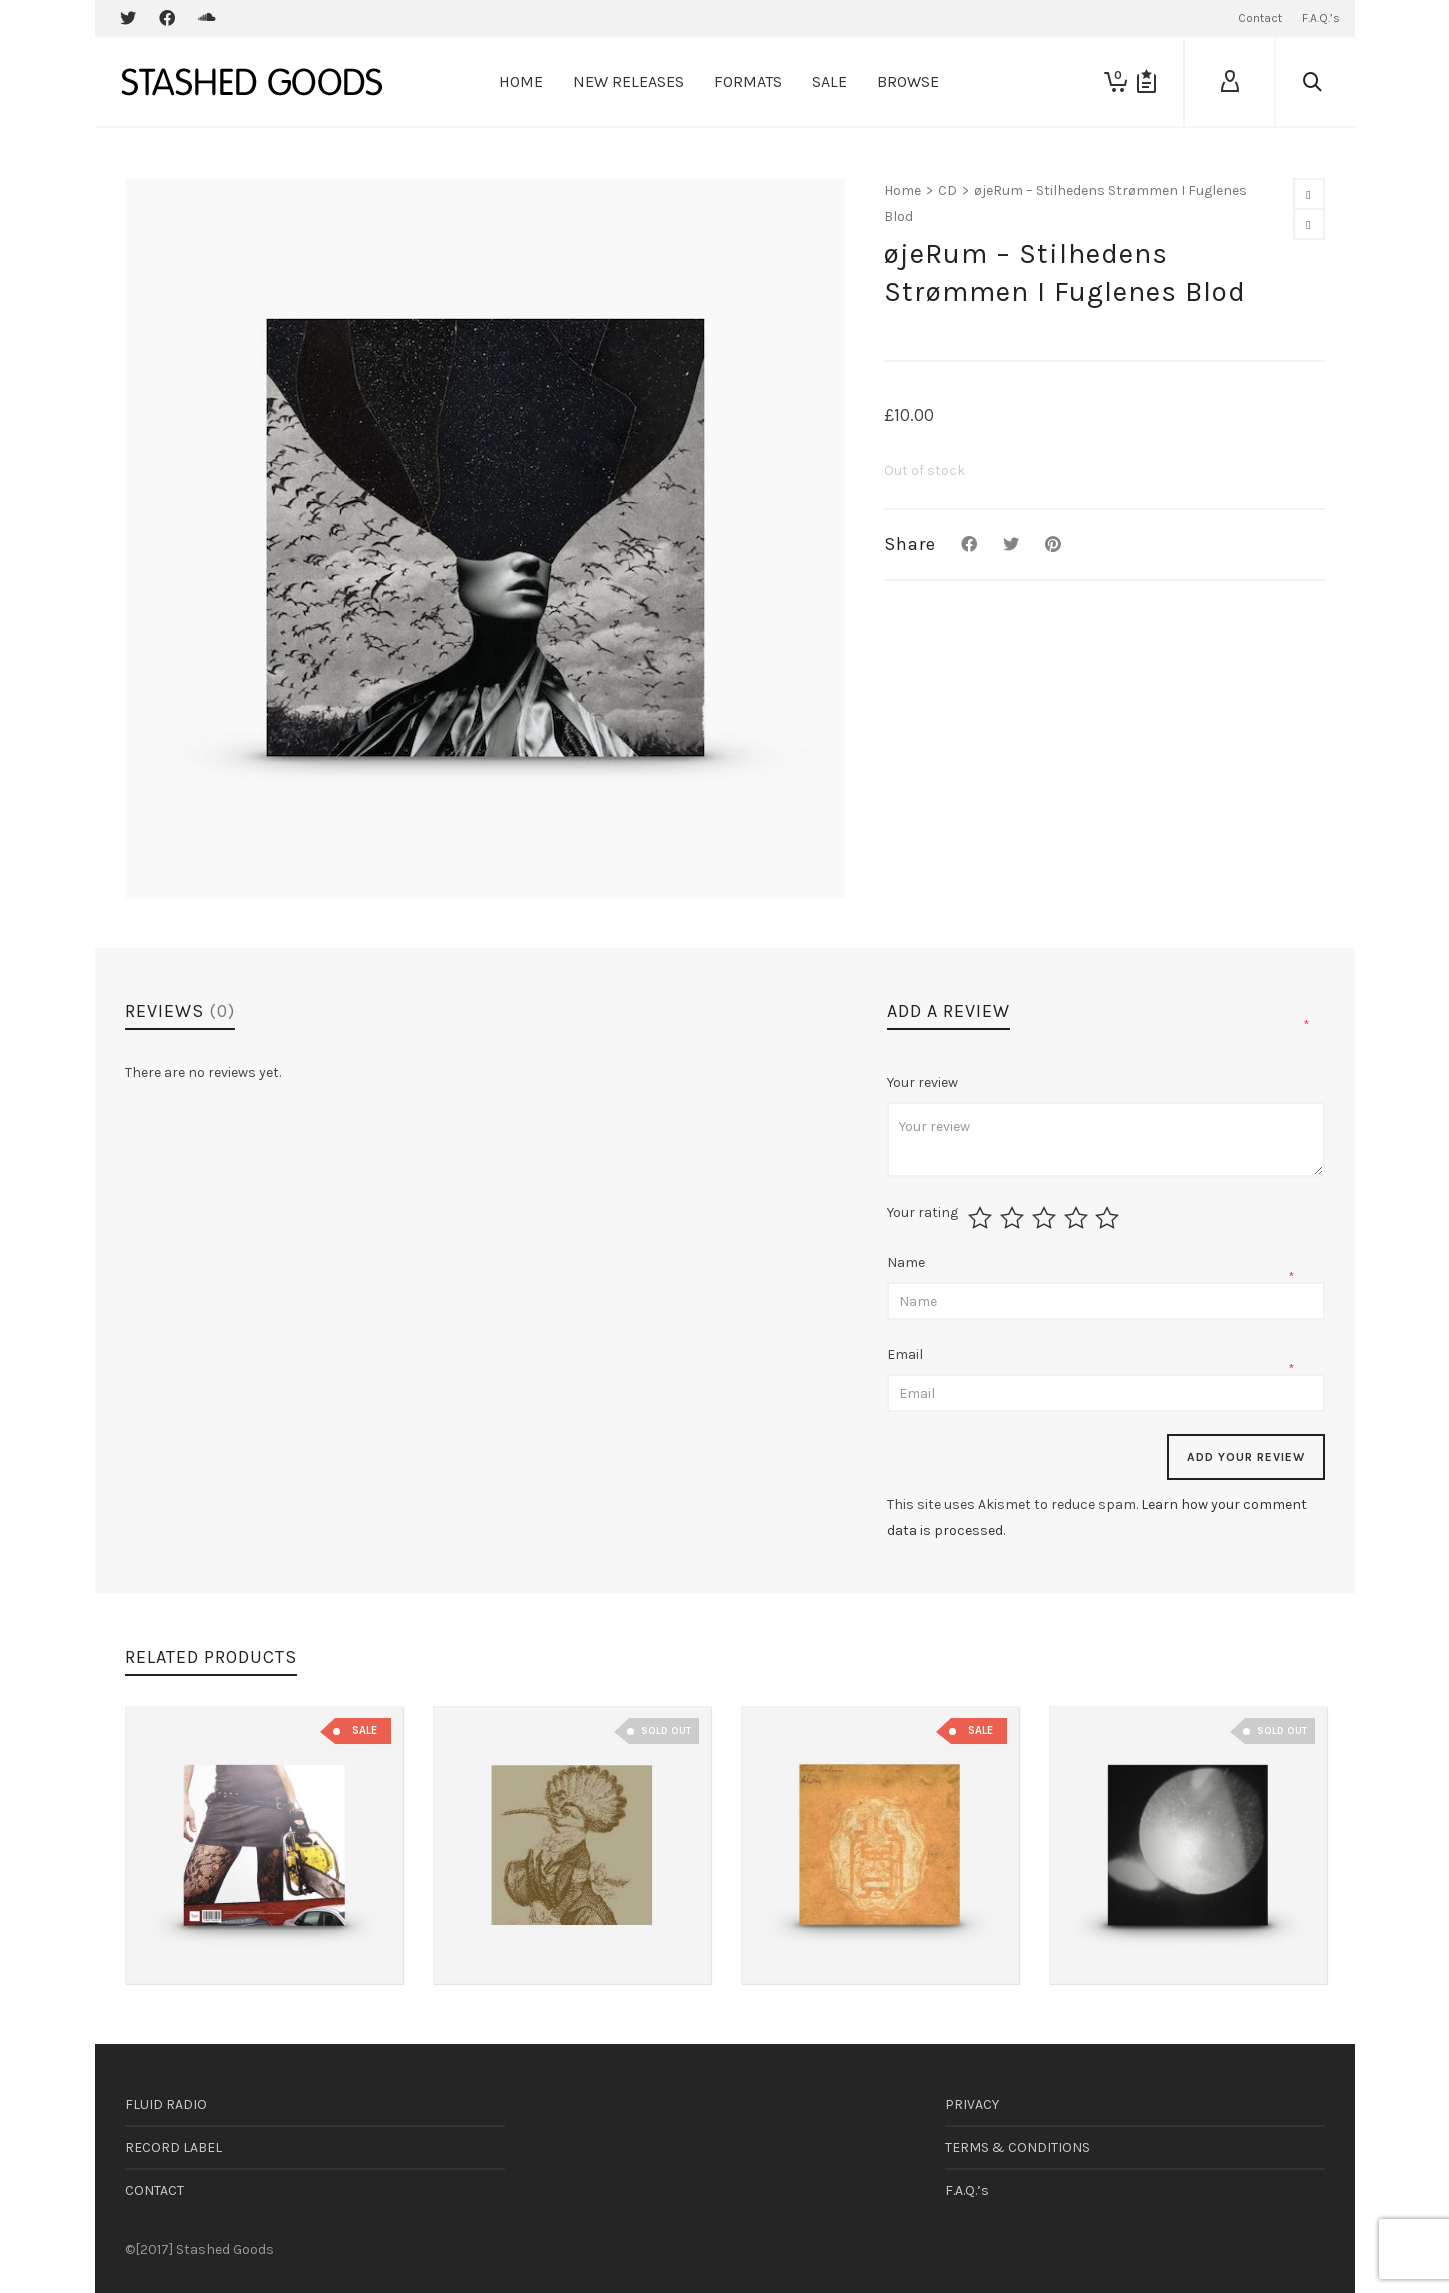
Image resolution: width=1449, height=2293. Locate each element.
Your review (924, 1082)
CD (947, 190)
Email (906, 1354)
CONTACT (154, 2190)
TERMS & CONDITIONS (1017, 2147)
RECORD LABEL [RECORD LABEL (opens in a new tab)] (173, 2147)
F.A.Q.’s (967, 2190)
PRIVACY (972, 2104)
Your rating (922, 1213)
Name (907, 1262)
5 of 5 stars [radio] (1109, 1218)
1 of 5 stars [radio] (982, 1218)
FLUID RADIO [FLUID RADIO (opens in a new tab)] (166, 2104)
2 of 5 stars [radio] (1014, 1218)
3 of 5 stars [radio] (1046, 1218)
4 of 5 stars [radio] (1078, 1218)
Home (902, 190)
